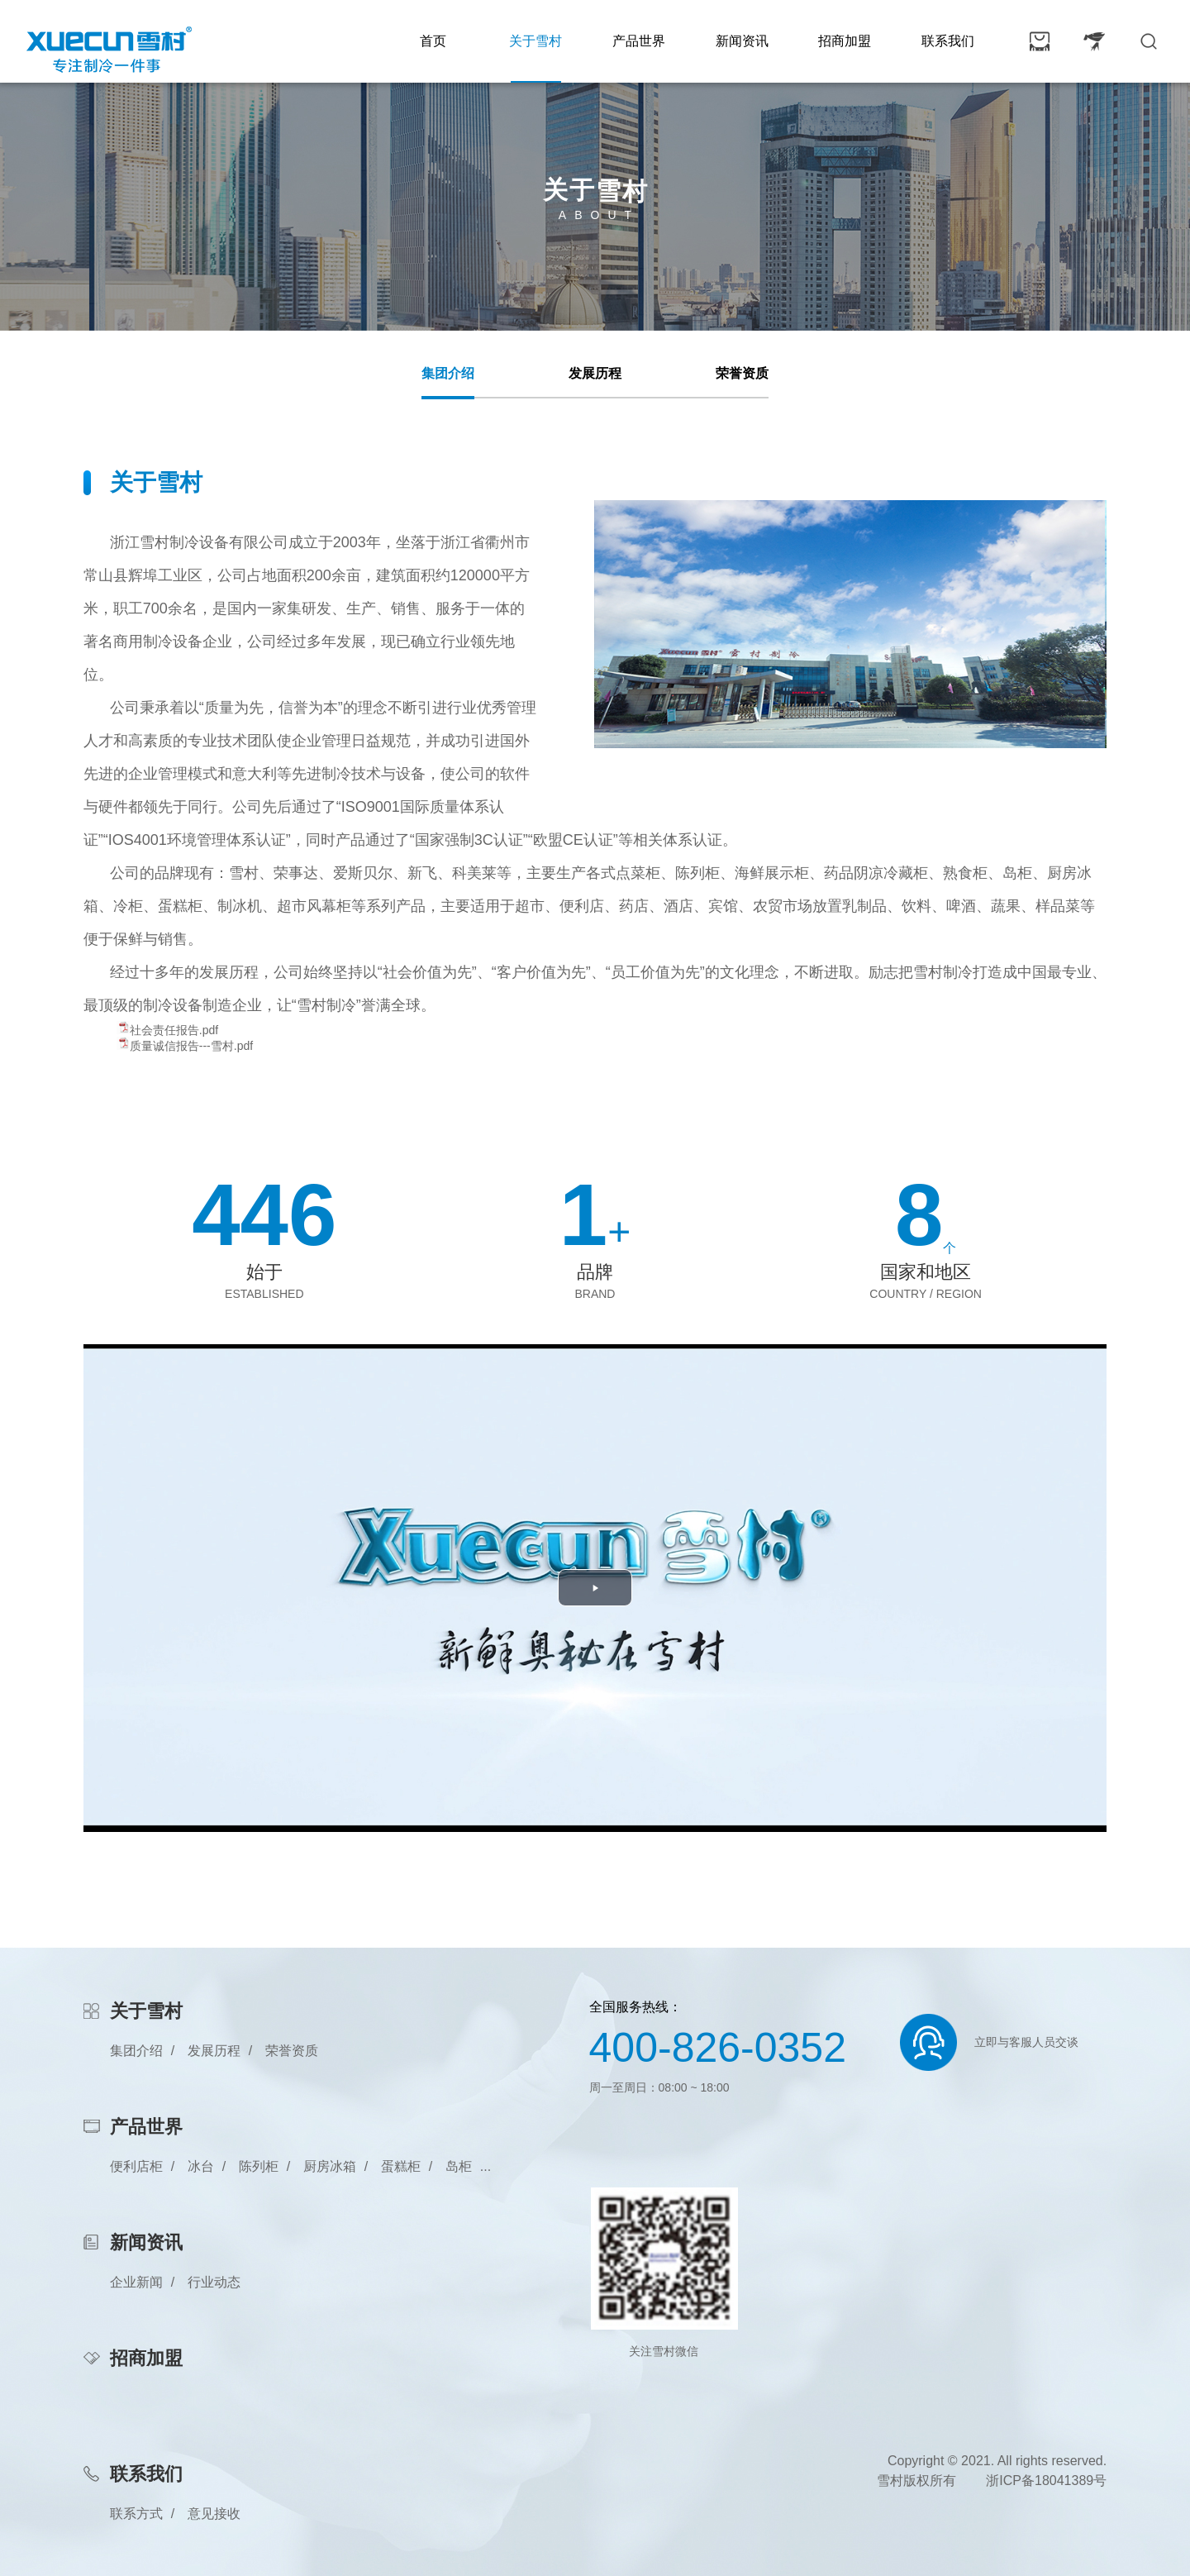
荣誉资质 (742, 373)
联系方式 (136, 2514)
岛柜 (458, 2166)
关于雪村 (535, 41)
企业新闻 (136, 2282)
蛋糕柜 (401, 2166)
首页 (433, 41)
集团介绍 (447, 373)
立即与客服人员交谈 (1026, 2042)
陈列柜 (258, 2166)
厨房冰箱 (329, 2166)
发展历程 (595, 373)
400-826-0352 (717, 2048)
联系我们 (947, 41)
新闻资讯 (742, 41)
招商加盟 (844, 41)
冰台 (201, 2166)
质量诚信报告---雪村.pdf (191, 1045)
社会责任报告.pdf (174, 1030)
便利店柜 (136, 2166)
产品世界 (638, 41)
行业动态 (214, 2282)
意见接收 (214, 2514)
